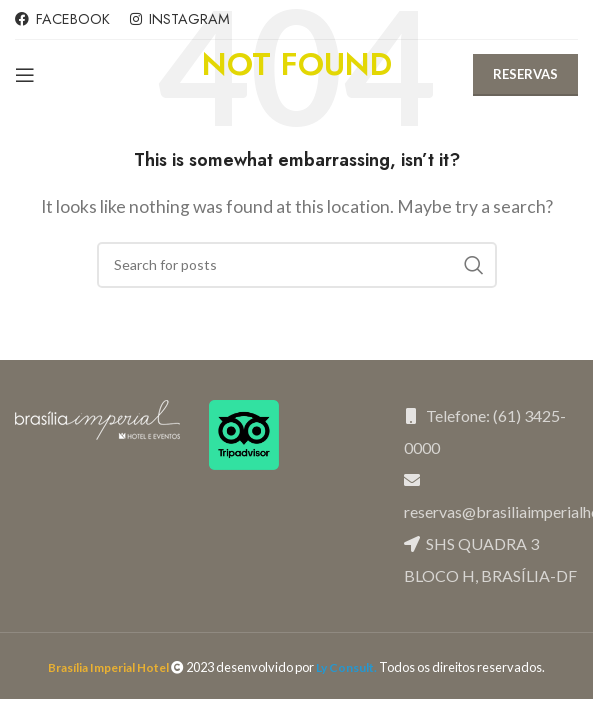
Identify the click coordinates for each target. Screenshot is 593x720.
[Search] (297, 265)
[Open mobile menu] (25, 75)
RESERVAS (525, 74)
